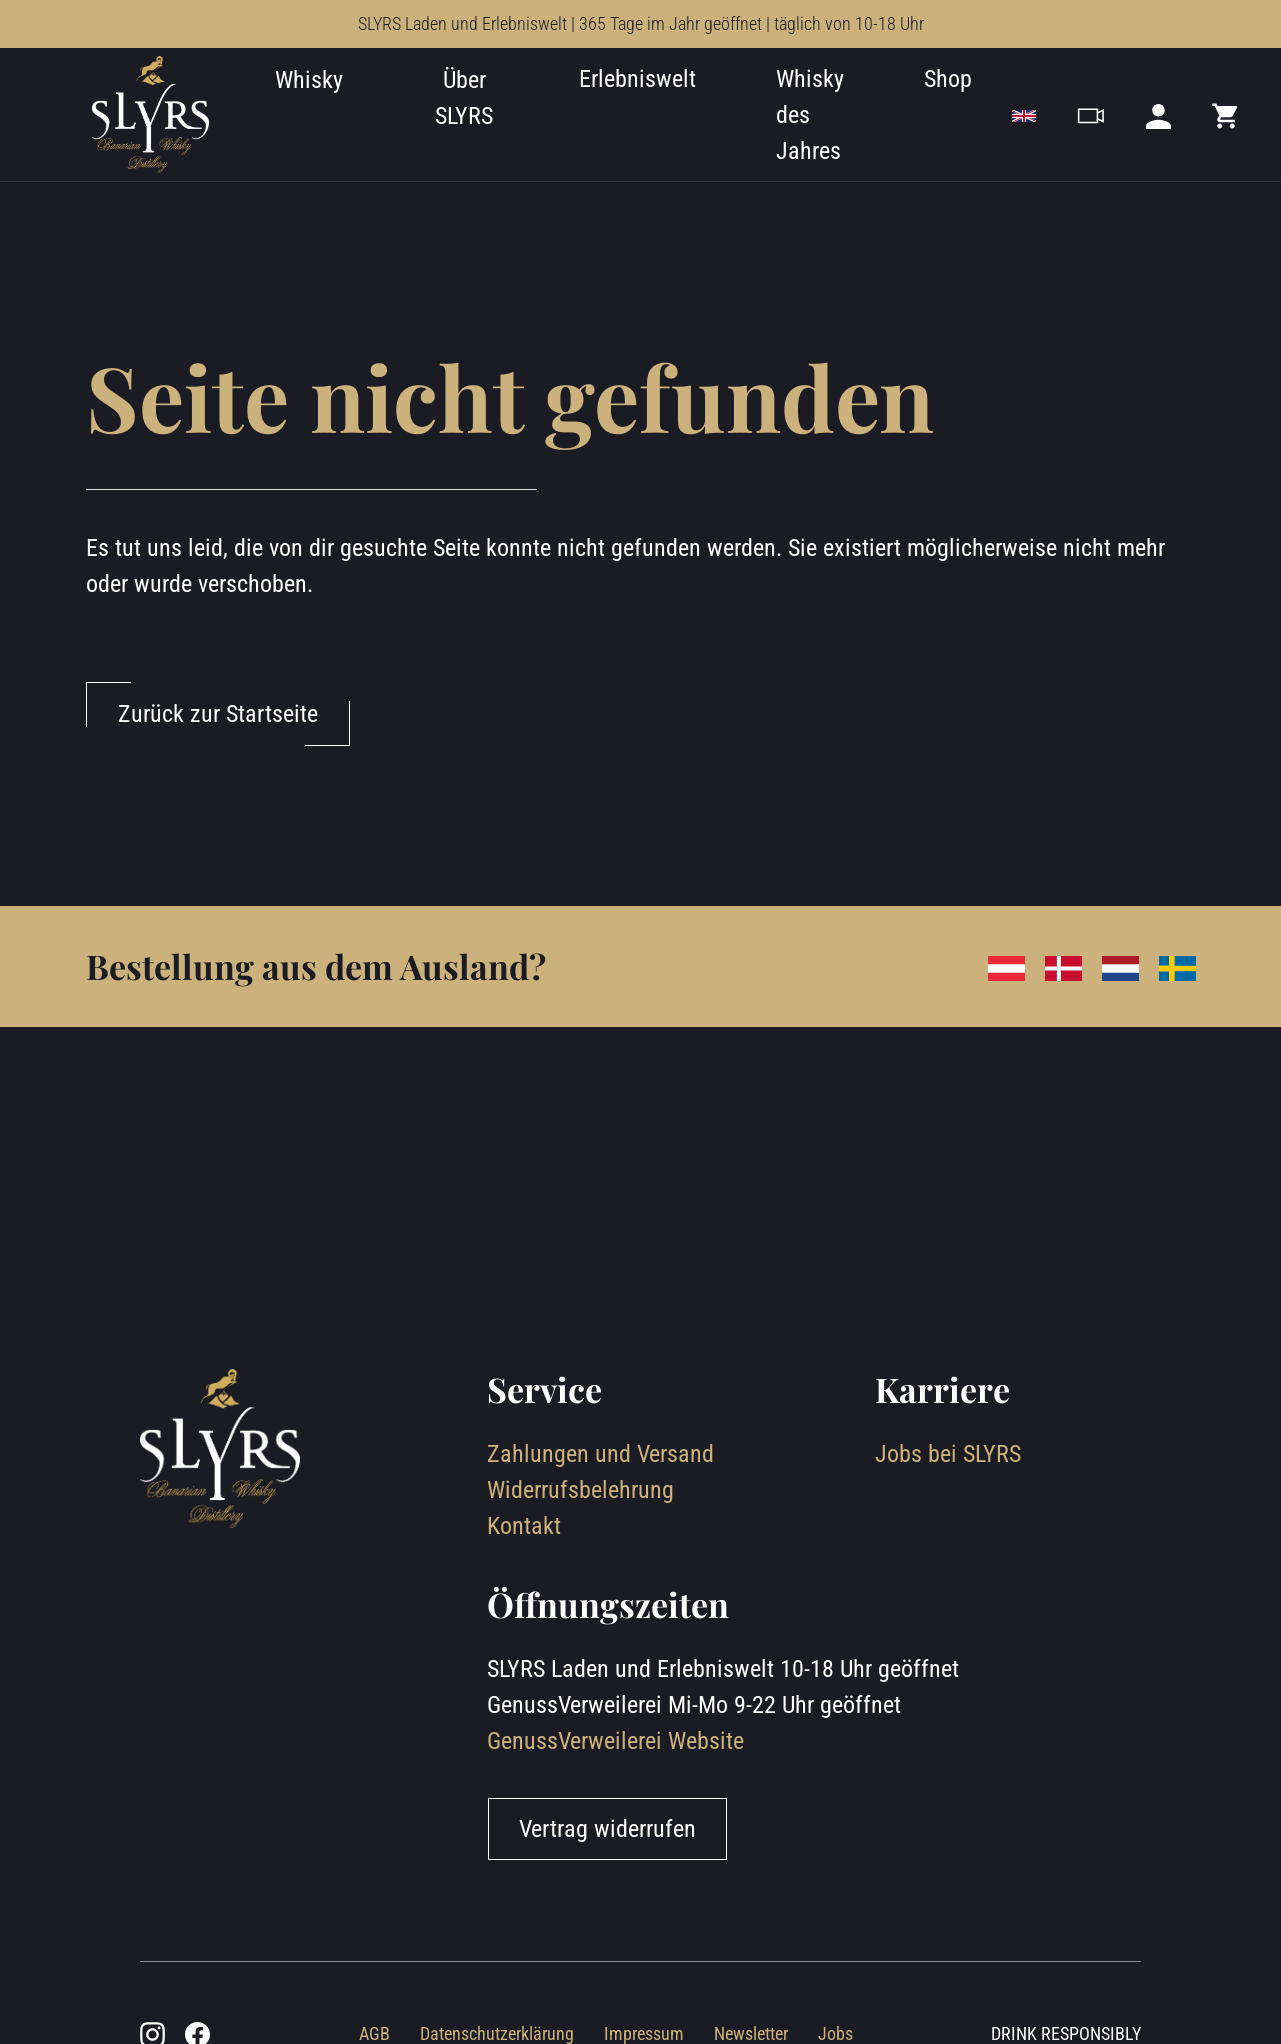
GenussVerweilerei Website (615, 1741)
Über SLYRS (464, 98)
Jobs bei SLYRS (948, 1454)
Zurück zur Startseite (218, 714)
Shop (948, 79)
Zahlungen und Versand (600, 1454)
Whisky (309, 80)
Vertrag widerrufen (607, 1829)
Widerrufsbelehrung (580, 1490)
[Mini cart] (1226, 115)
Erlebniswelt (637, 79)
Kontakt (524, 1526)
